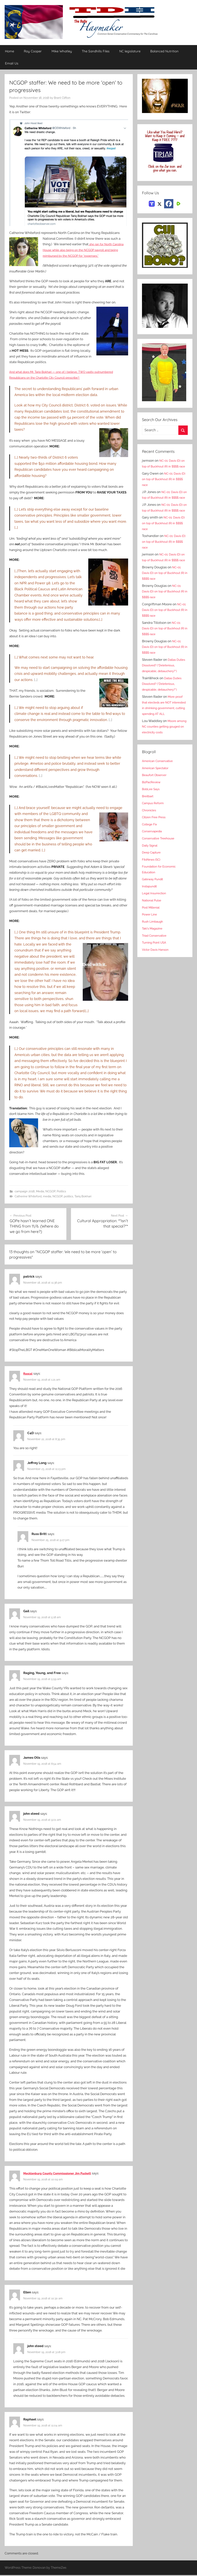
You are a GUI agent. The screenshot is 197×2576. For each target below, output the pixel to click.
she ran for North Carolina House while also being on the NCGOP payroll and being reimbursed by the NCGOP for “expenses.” (85, 250)
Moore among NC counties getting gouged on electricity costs (163, 755)
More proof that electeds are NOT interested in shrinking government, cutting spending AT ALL (163, 731)
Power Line (150, 943)
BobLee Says (151, 818)
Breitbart (148, 825)
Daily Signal (151, 874)
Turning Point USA (155, 971)
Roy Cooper (33, 51)
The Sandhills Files (95, 51)
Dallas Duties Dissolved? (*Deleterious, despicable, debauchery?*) (164, 688)
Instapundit (150, 915)
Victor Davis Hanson (157, 978)
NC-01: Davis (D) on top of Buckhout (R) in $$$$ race (162, 466)
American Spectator (157, 797)
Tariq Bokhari (82, 1196)
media (47, 1196)
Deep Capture (152, 881)
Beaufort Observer (156, 804)
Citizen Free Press (155, 846)
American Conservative (159, 790)
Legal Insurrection (155, 922)
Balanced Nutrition (164, 51)
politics (68, 1196)
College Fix (150, 853)
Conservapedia (153, 860)
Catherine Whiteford (28, 1196)
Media (40, 1191)
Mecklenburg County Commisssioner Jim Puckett (61, 2174)
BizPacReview (152, 811)
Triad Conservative (156, 964)
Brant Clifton (62, 98)
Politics (61, 1191)
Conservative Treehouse (160, 867)
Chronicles (150, 839)
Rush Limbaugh (154, 950)
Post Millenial (152, 936)
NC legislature (129, 51)
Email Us (11, 63)
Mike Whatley (62, 51)
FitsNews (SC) (152, 888)
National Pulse (153, 929)
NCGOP (50, 1191)
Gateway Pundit (154, 908)
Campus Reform (154, 832)
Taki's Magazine (153, 957)
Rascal (28, 1374)
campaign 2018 (25, 1191)
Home (9, 51)
